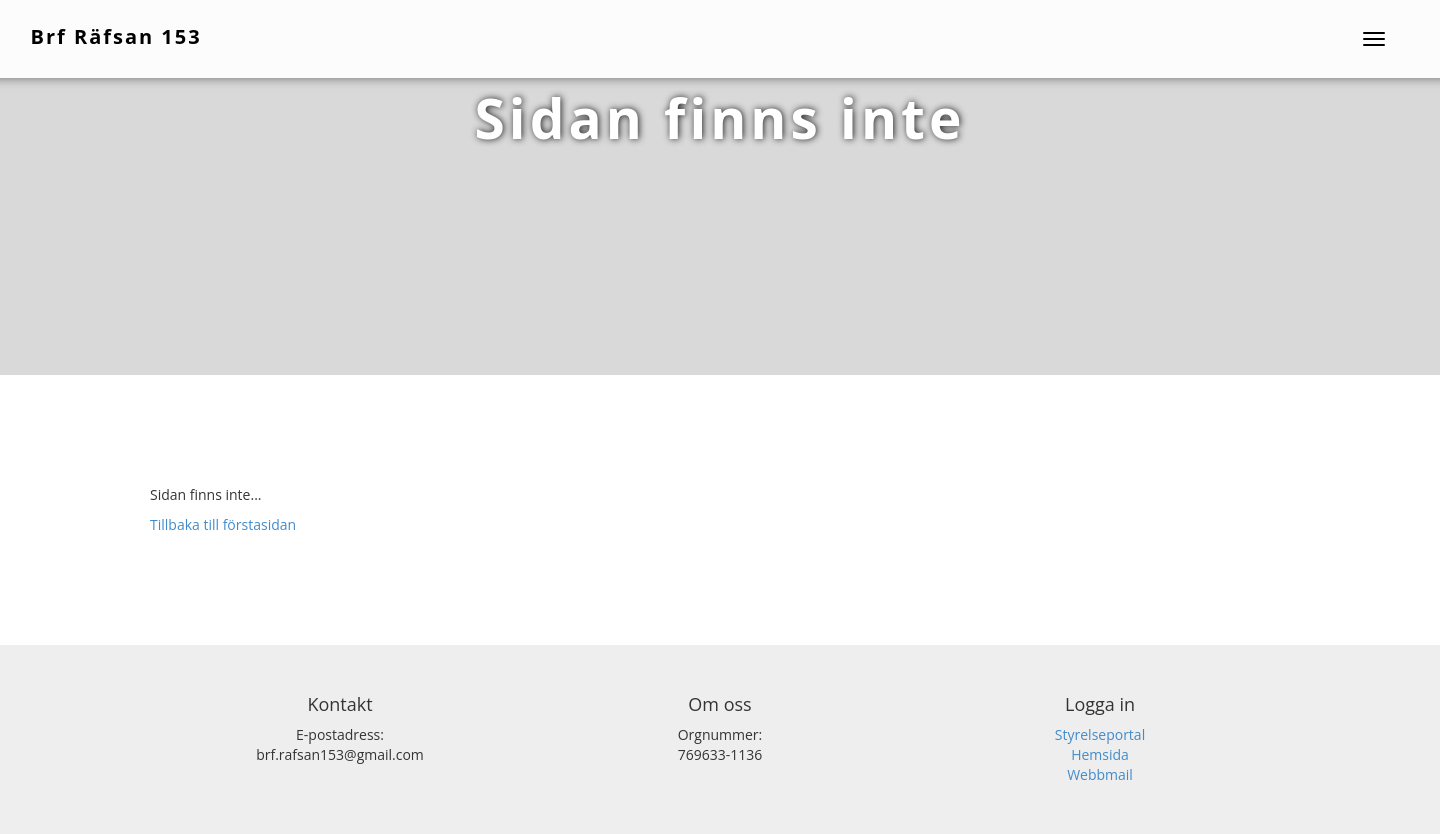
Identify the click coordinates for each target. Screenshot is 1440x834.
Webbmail (1100, 774)
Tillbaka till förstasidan (223, 524)
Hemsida (1100, 754)
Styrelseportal (1100, 734)
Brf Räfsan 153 (117, 35)
